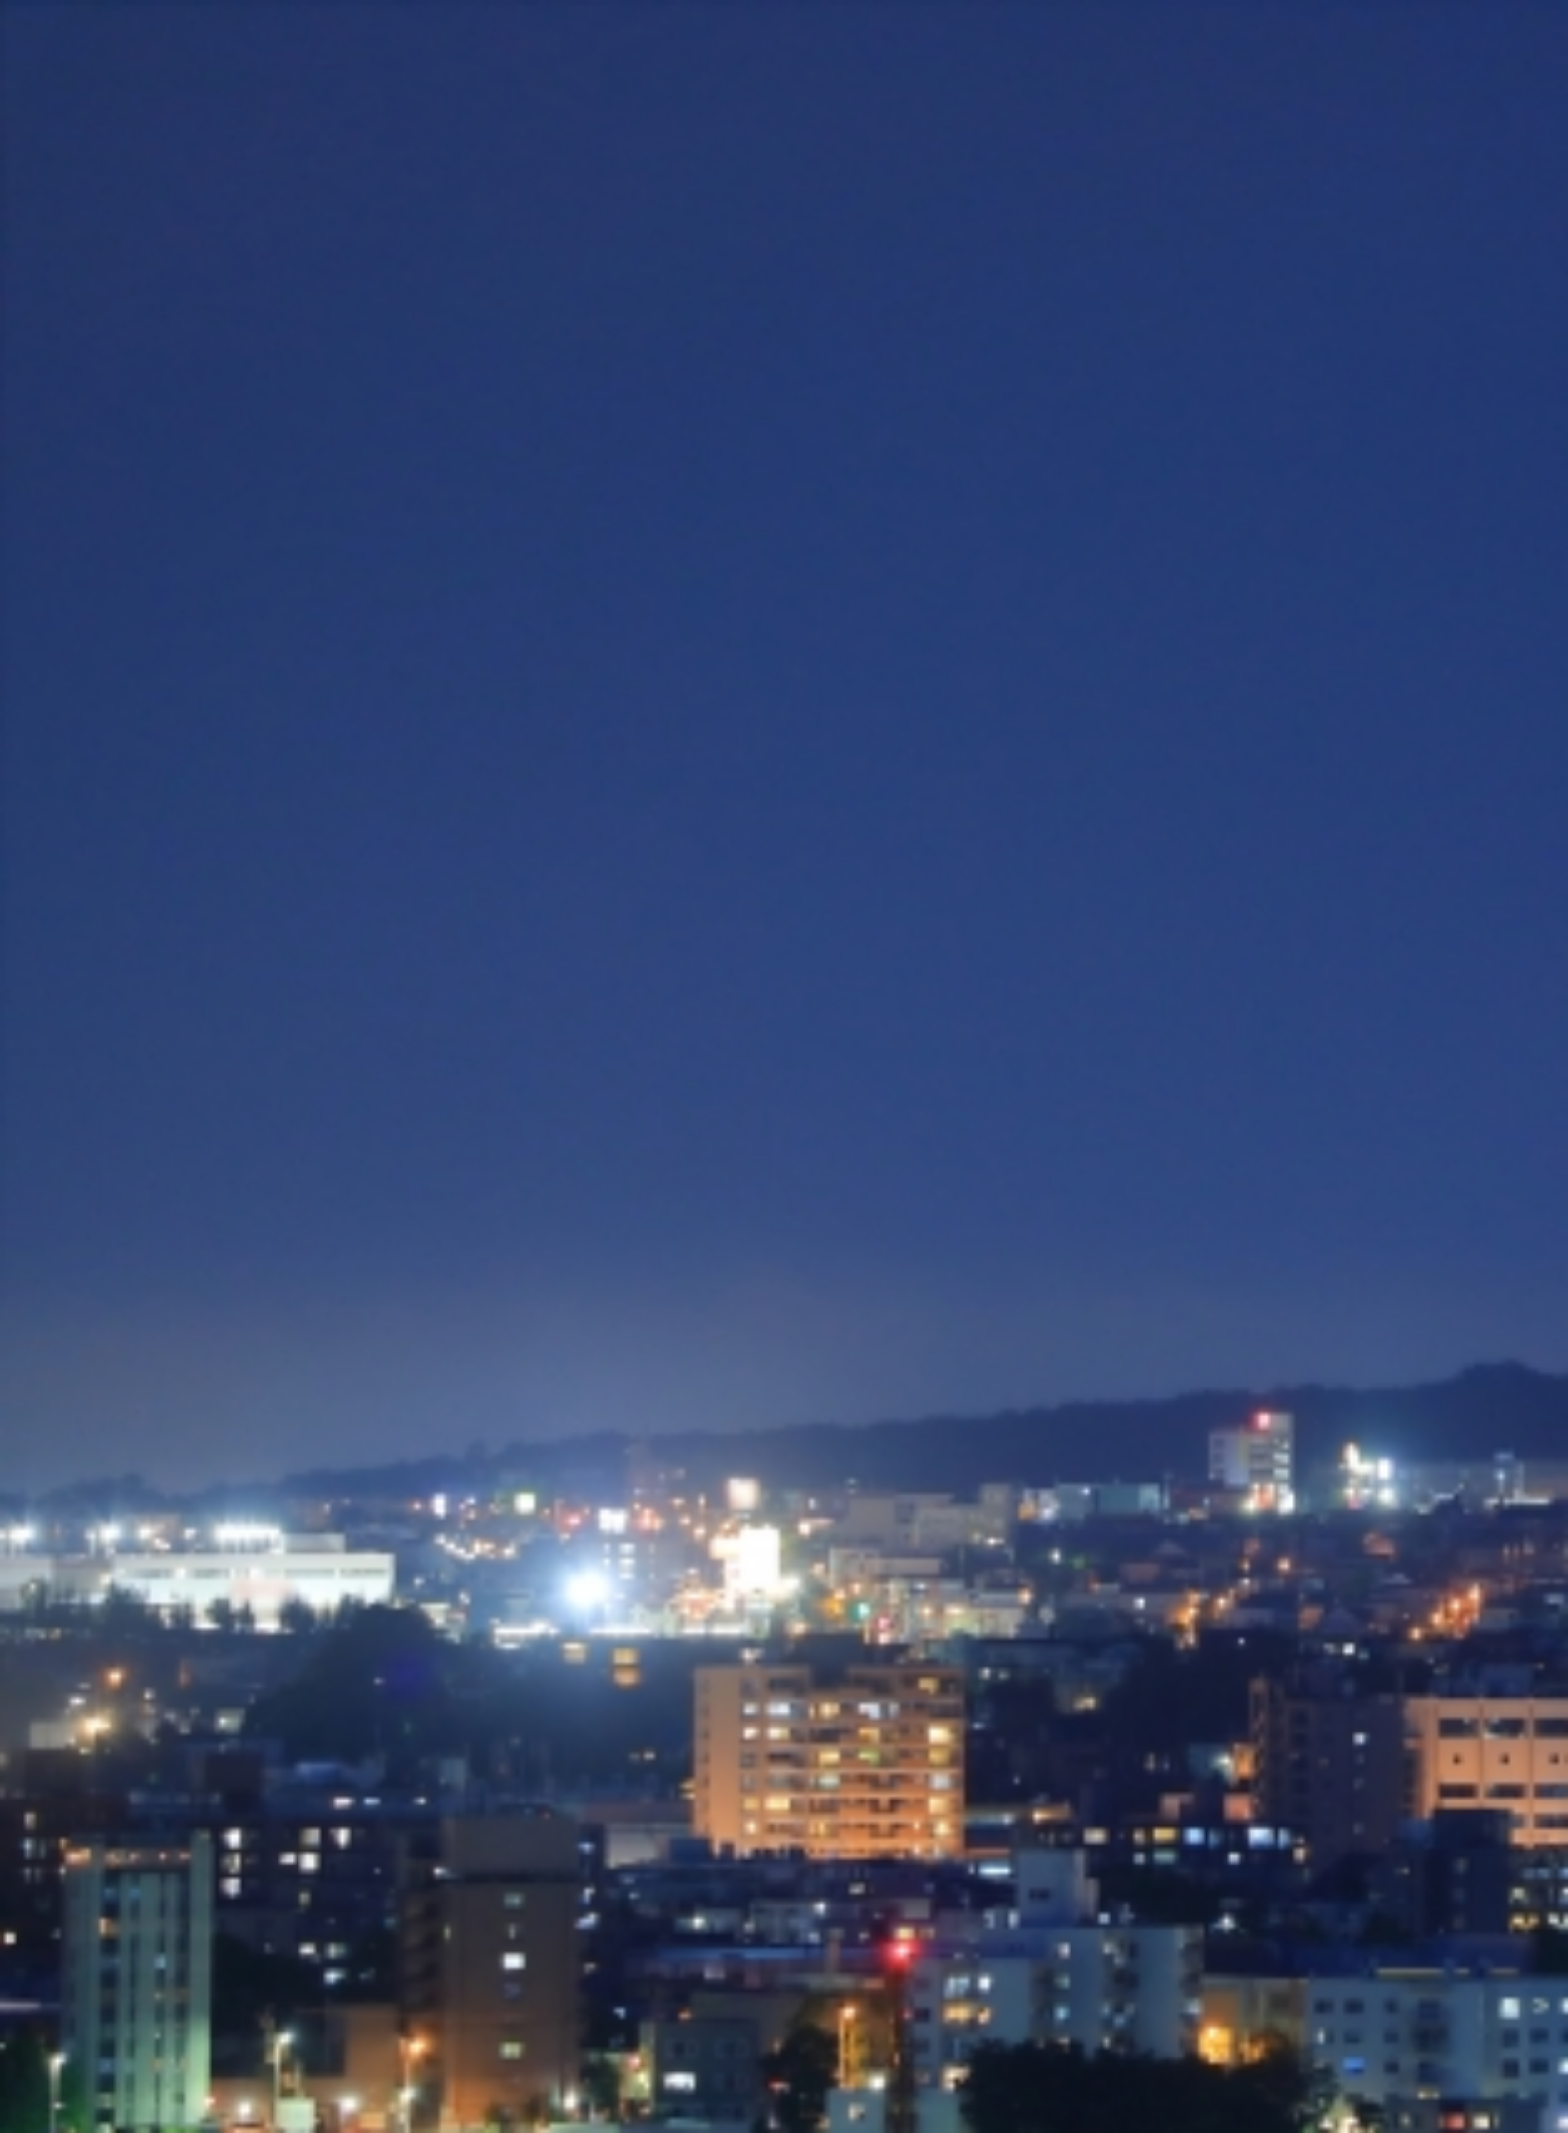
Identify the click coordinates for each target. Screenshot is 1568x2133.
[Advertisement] (784, 338)
